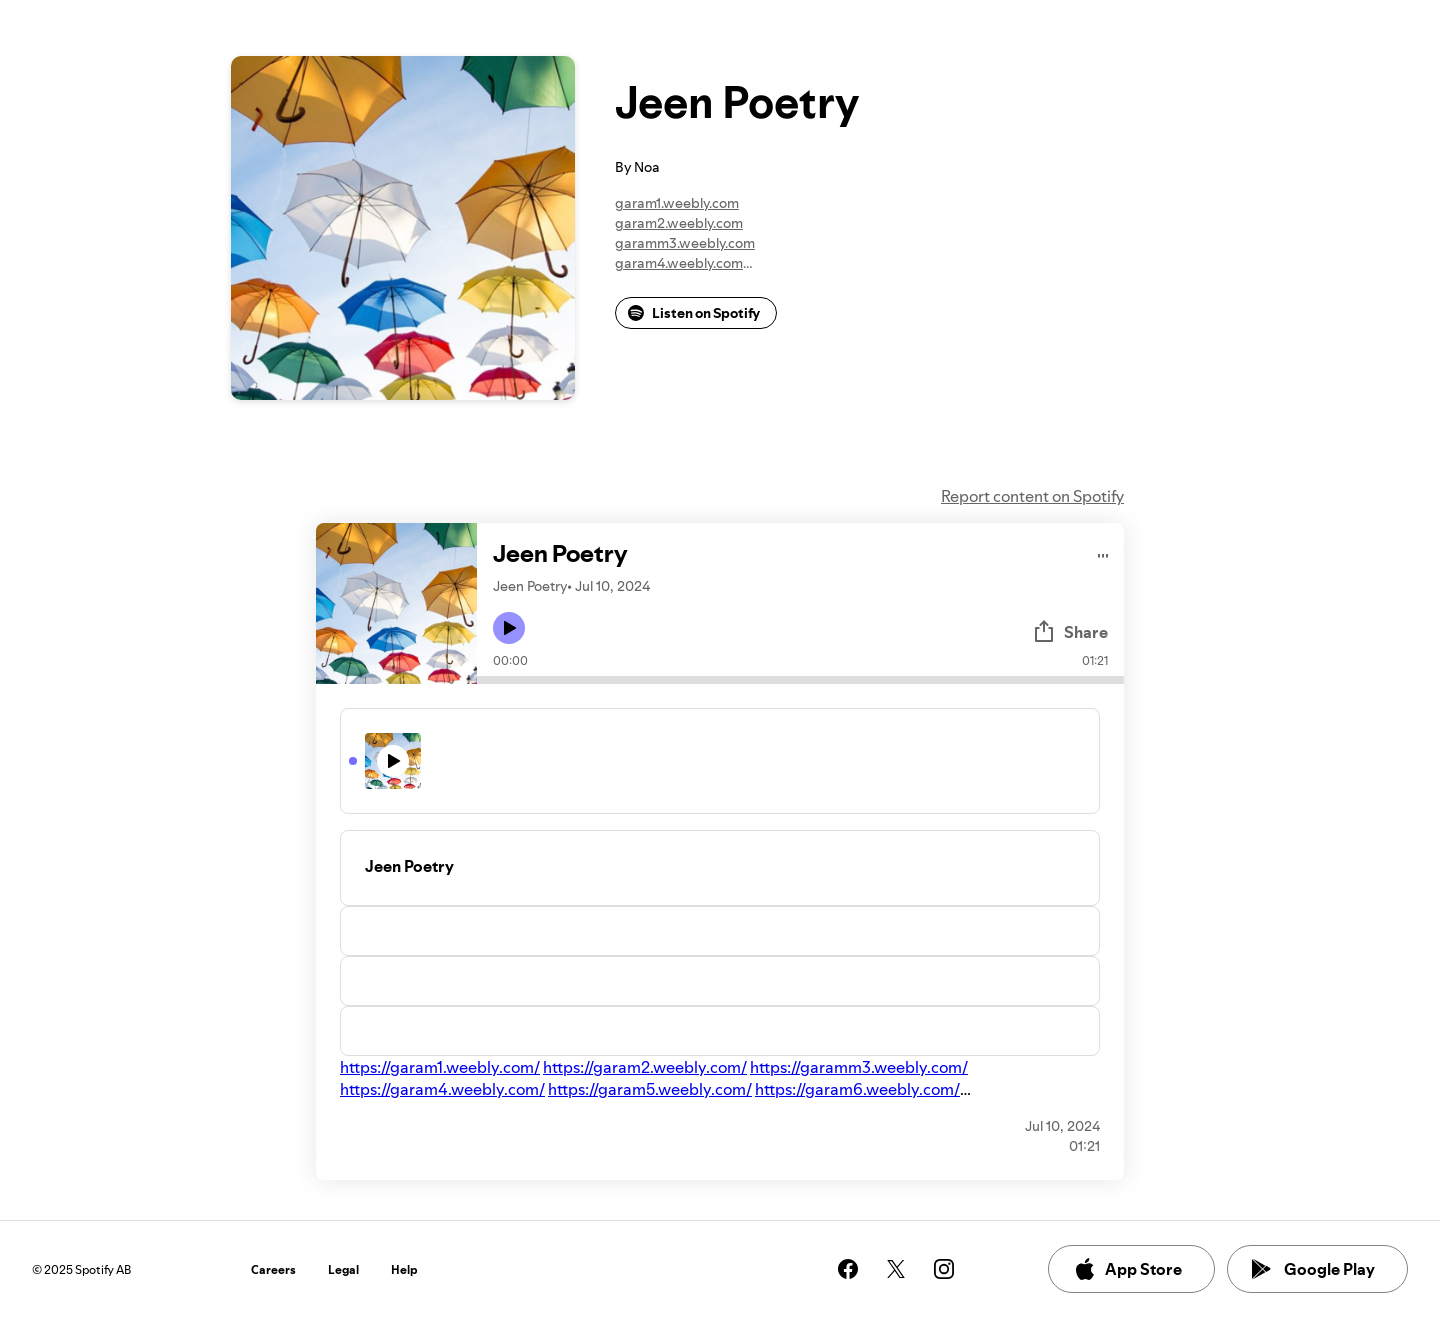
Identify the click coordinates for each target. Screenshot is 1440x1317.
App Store (1127, 1269)
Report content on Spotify (1032, 496)
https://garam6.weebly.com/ (857, 1089)
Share (1070, 632)
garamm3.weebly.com (685, 243)
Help (404, 1269)
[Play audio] (1103, 552)
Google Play (1313, 1269)
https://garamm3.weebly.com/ (859, 1067)
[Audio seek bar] (800, 680)
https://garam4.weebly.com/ (442, 1089)
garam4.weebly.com (679, 263)
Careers (273, 1269)
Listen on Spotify (694, 313)
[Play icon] (509, 628)
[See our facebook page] (848, 1269)
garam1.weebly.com (677, 203)
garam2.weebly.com (679, 223)
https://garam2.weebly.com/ (645, 1067)
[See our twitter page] (896, 1269)
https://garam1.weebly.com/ (440, 1067)
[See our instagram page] (944, 1269)
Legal (343, 1269)
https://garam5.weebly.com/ (650, 1089)
